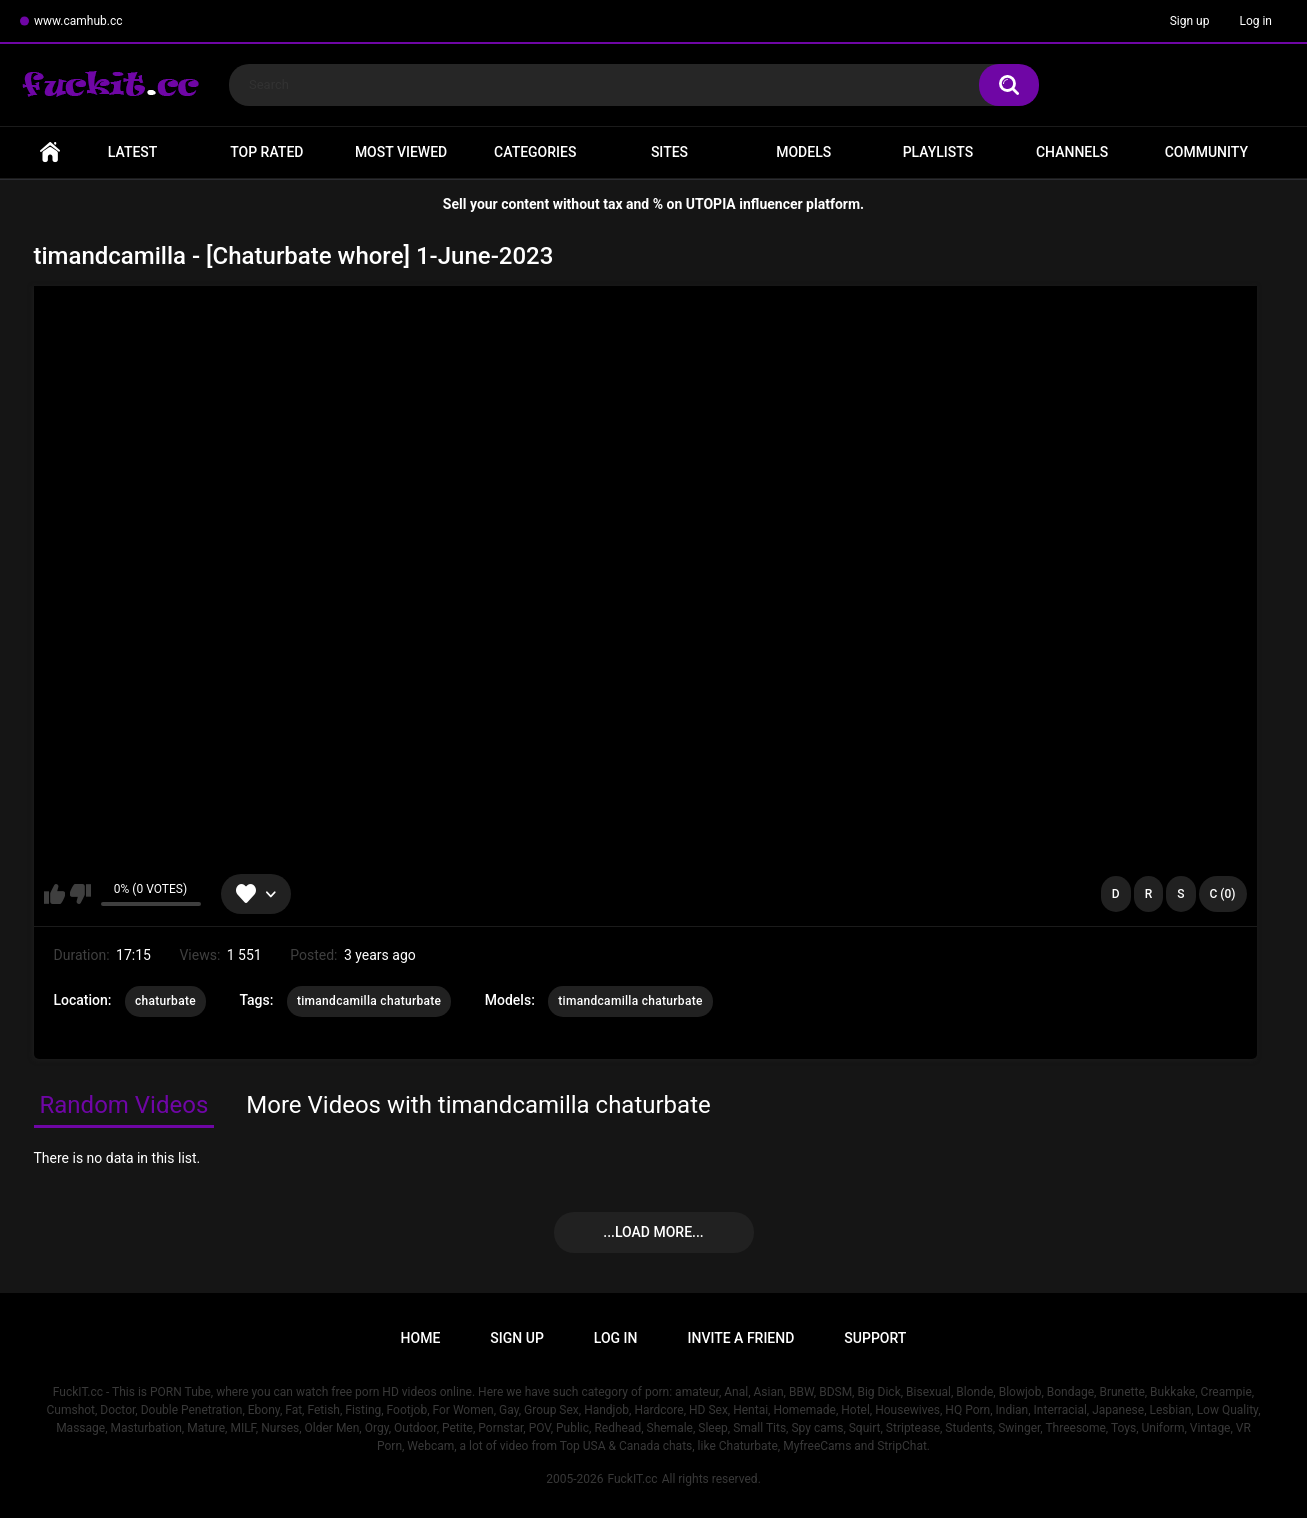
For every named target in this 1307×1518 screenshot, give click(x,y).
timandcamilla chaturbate (369, 1001)
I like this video (54, 894)
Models (803, 152)
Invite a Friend (741, 1338)
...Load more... (653, 1232)
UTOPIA (711, 204)
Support (875, 1338)
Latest (133, 152)
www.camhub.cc (78, 21)
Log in (1255, 21)
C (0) (1223, 894)
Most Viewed (401, 152)
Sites (669, 152)
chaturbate (165, 1001)
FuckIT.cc (632, 1479)
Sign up (1190, 21)
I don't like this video (80, 894)
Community (1206, 152)
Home (50, 152)
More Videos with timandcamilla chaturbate (478, 1105)
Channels (1072, 152)
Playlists (938, 152)
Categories (535, 152)
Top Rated (266, 152)
